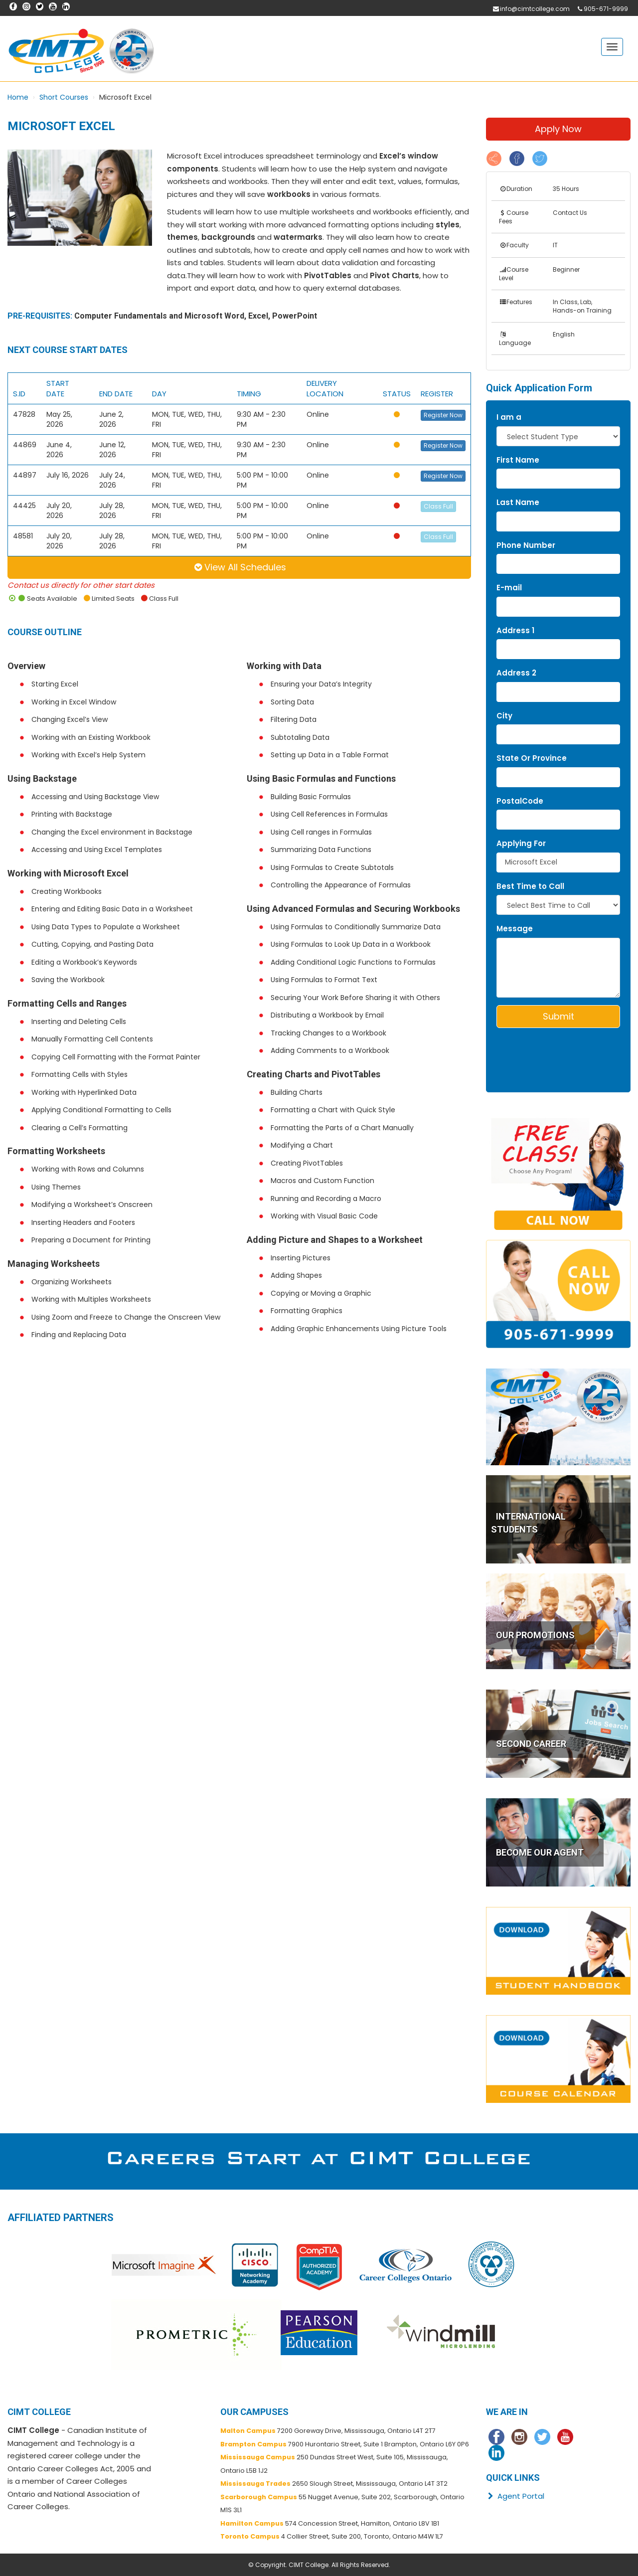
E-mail (509, 587)
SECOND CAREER (531, 1743)
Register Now (443, 415)
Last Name (517, 502)
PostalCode (519, 801)
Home (17, 97)
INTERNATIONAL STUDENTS (528, 1523)
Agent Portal (515, 2496)
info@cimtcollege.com (535, 8)
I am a (508, 417)
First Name (517, 460)
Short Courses (63, 97)
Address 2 (516, 673)
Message (514, 928)
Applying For (521, 843)
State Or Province (531, 758)
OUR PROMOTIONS (535, 1635)
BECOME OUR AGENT (540, 1852)
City (504, 715)
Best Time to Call (530, 886)
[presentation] (554, 1050)
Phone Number (525, 545)
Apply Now (558, 129)
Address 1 (515, 630)
